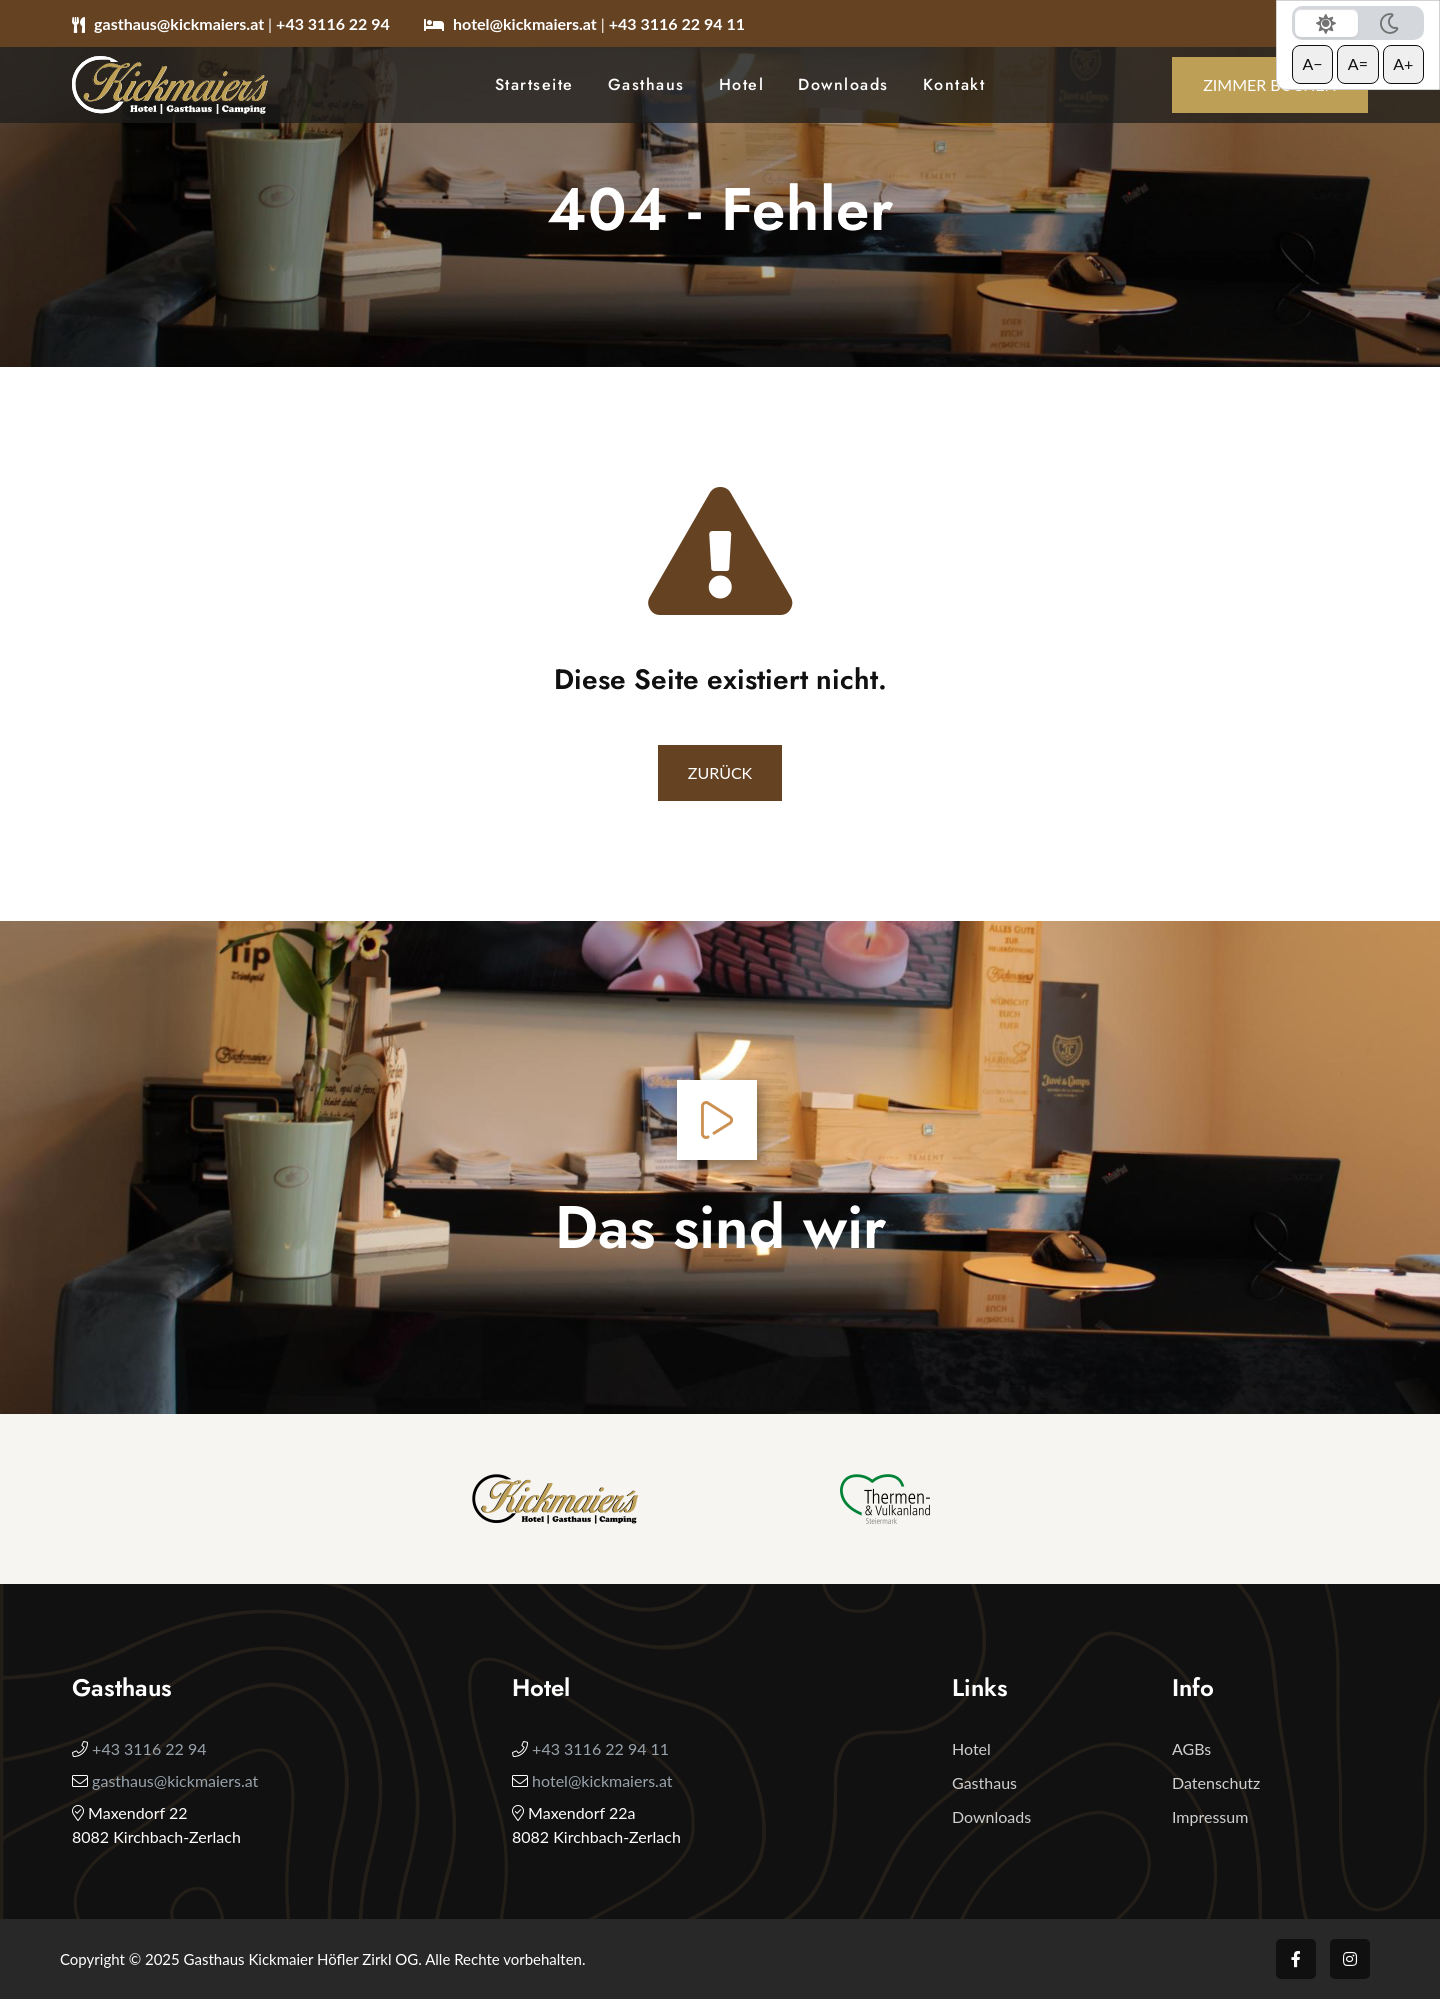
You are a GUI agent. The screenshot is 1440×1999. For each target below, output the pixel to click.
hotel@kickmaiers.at (527, 23)
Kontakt (954, 84)
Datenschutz (1216, 1782)
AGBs (1191, 1748)
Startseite (534, 84)
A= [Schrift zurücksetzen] (1358, 63)
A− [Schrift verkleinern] (1312, 63)
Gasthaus (646, 84)
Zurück (720, 772)
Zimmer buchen (1270, 84)
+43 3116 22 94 (333, 23)
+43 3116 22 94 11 (677, 23)
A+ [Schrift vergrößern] (1403, 63)
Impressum (1210, 1816)
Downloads (843, 84)
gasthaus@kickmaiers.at (181, 23)
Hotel (742, 84)
